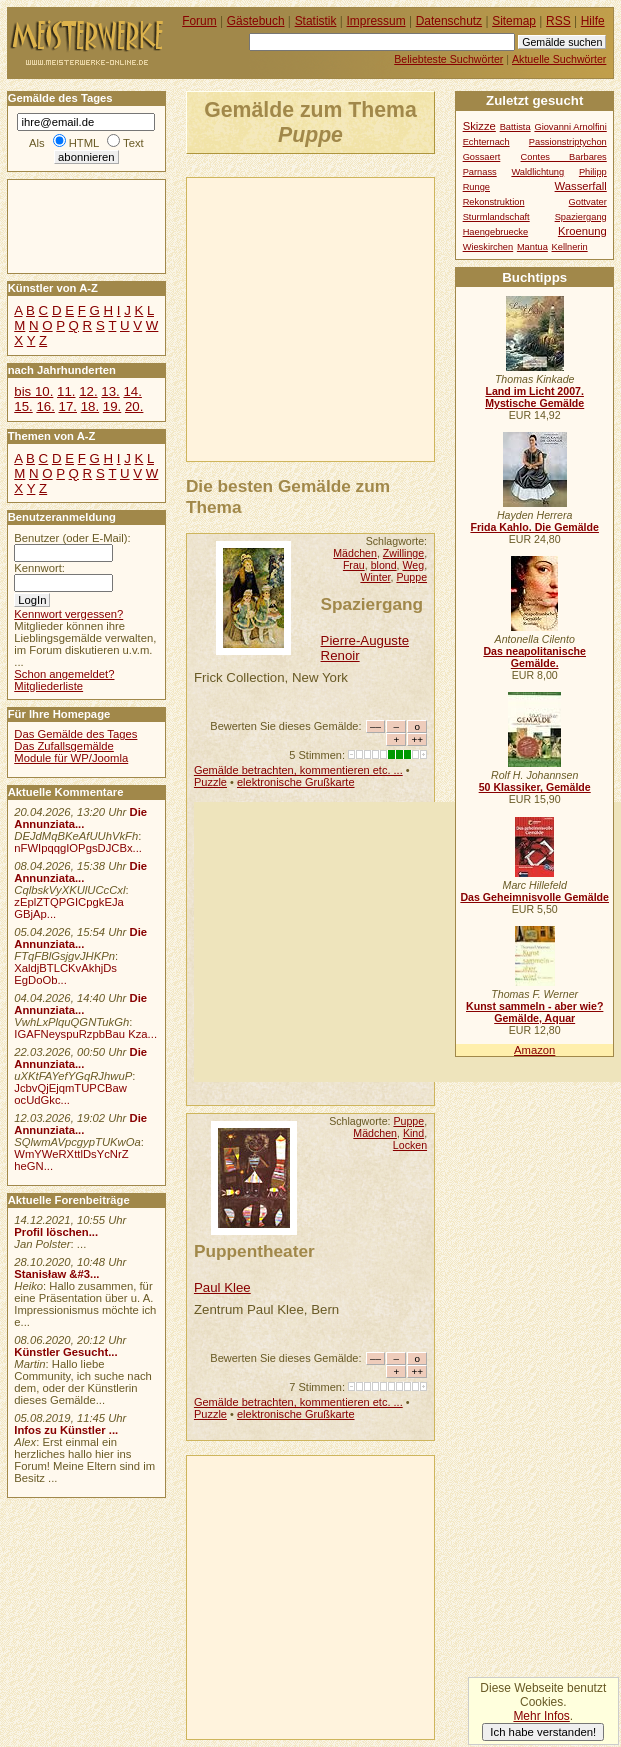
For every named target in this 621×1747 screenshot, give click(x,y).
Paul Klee (222, 1287)
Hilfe (593, 21)
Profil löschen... (56, 1232)
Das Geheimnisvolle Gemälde (534, 897)
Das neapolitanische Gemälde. (534, 657)
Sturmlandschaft (496, 217)
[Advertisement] (404, 318)
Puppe (411, 577)
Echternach (486, 142)
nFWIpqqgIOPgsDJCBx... (78, 848)
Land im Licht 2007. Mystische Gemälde (534, 397)
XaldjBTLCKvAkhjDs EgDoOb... (65, 974)
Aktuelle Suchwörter (559, 59)
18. (90, 406)
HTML (84, 143)
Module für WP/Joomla (71, 758)
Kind (413, 1133)
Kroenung (582, 231)
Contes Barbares (564, 157)
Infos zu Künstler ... (66, 1430)
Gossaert (482, 157)
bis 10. (33, 391)
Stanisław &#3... (56, 1274)
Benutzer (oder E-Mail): (72, 538)
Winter (375, 577)
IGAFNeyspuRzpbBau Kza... (85, 1034)
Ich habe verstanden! (543, 1732)
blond (384, 565)
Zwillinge (403, 553)
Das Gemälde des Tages (75, 734)
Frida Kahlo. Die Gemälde (534, 527)
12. (88, 391)
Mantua (532, 247)
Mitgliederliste (48, 686)
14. (132, 391)
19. (112, 406)
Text (133, 143)
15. (23, 406)
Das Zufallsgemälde (64, 746)
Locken (410, 1145)
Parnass (480, 172)
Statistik (316, 21)
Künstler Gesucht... (65, 1352)
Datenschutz (449, 21)
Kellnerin (570, 247)
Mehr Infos (541, 1716)
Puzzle (210, 782)
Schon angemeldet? (64, 674)
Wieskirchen (488, 247)
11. (66, 391)
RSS (558, 21)
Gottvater (588, 202)
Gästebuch (256, 21)
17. (68, 406)
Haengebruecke (496, 232)
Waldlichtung (537, 172)
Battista (515, 127)
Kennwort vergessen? (68, 614)
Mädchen (355, 553)
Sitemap (514, 21)
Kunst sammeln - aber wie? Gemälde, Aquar (534, 1012)
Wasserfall (581, 186)
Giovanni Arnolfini (570, 127)
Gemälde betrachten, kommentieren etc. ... (298, 770)
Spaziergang (372, 604)
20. (134, 406)
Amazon (534, 1050)
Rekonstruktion (494, 202)
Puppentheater (254, 1251)
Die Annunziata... (80, 818)
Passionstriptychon (568, 142)
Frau (354, 565)
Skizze (479, 126)
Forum (199, 21)
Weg (414, 565)
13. (110, 391)
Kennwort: (39, 568)
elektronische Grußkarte (296, 782)
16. (45, 406)
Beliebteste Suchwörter (448, 59)
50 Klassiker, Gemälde (535, 787)
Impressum (376, 21)
